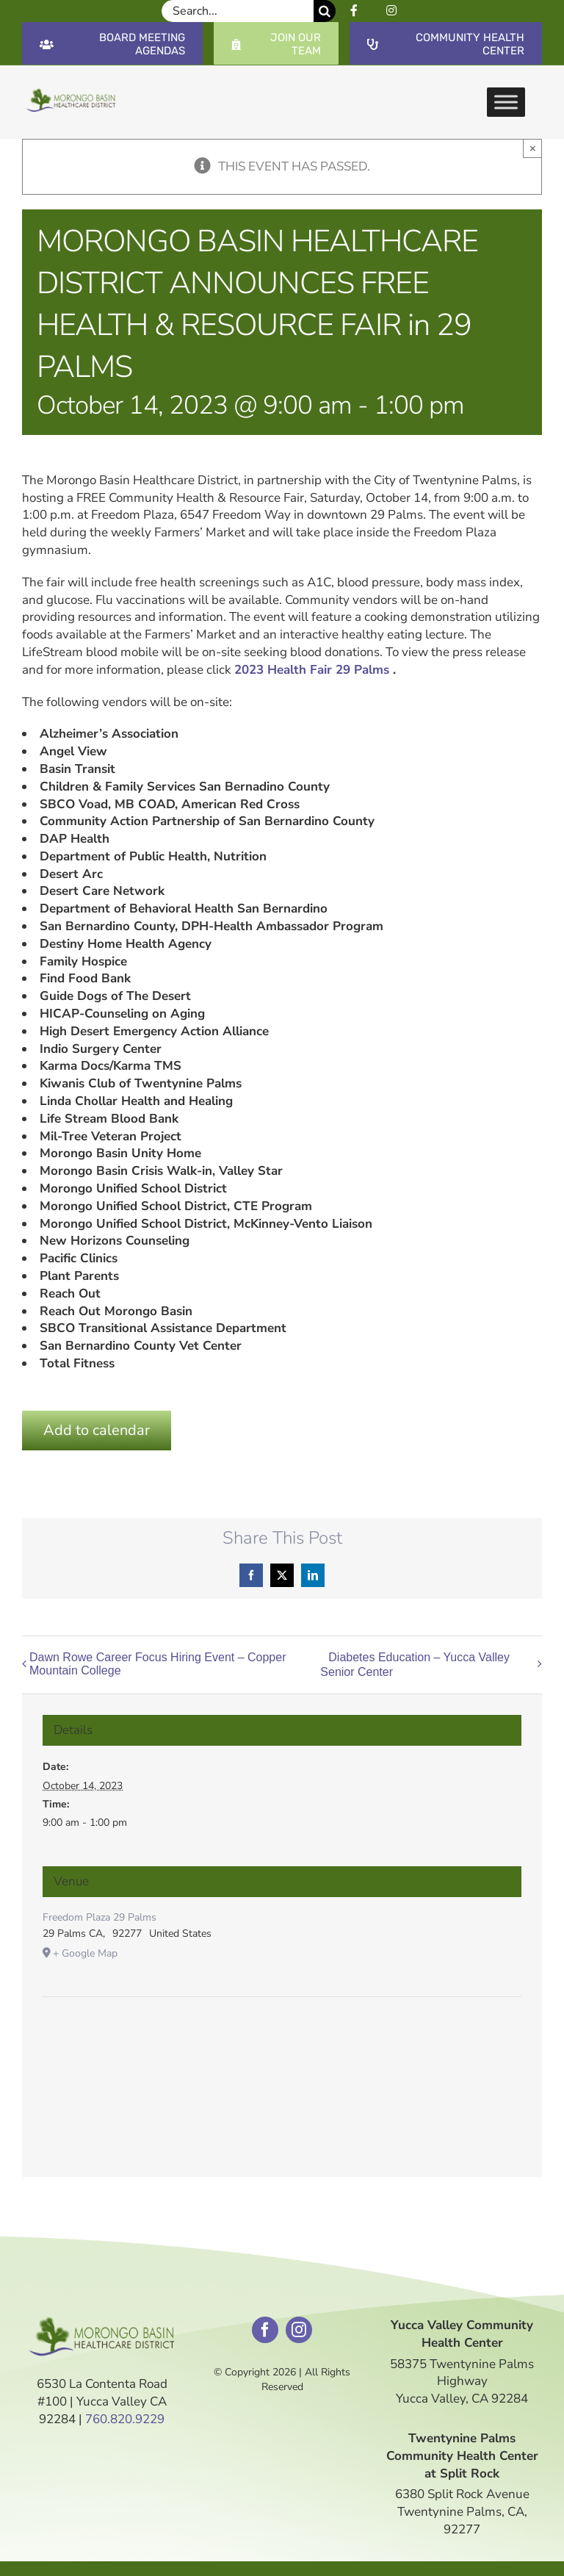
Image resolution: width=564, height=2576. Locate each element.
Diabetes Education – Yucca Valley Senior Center (415, 1664)
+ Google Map (85, 1953)
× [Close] (532, 148)
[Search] (325, 11)
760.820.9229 (124, 2419)
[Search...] (238, 11)
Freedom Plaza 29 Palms (99, 1917)
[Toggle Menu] (506, 102)
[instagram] (299, 2330)
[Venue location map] (282, 2041)
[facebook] (265, 2330)
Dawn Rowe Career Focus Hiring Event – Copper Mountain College (157, 1664)
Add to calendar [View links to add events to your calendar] (96, 1430)
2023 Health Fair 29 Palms (311, 669)
